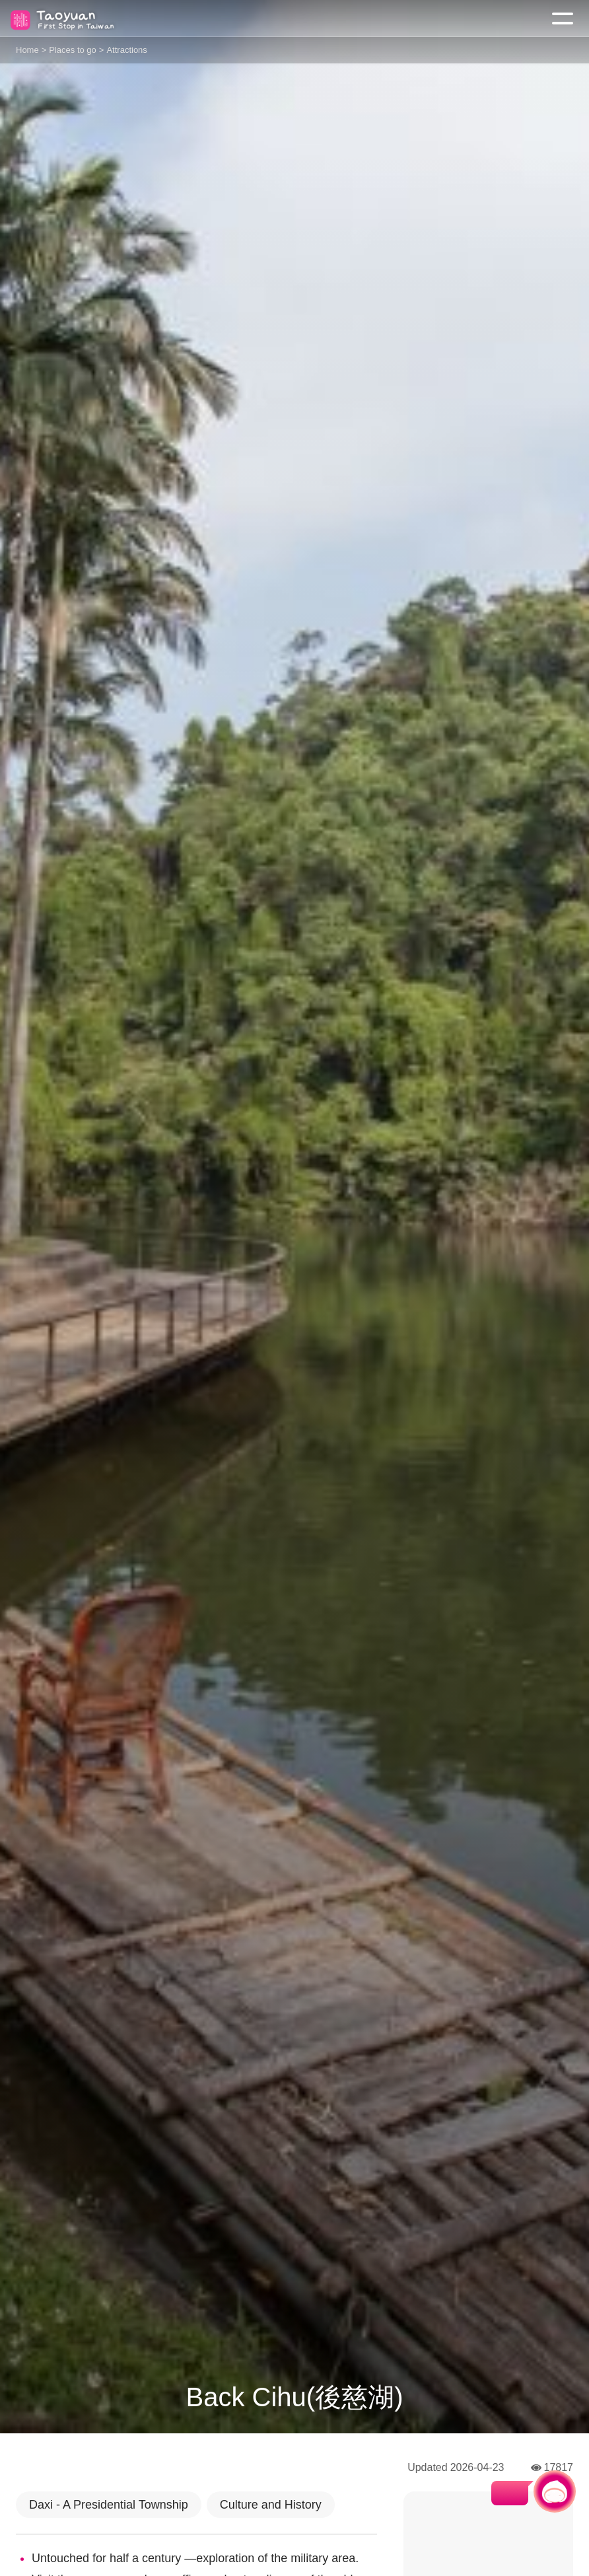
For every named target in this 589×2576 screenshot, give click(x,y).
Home (27, 50)
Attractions (126, 50)
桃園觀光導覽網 (65, 18)
